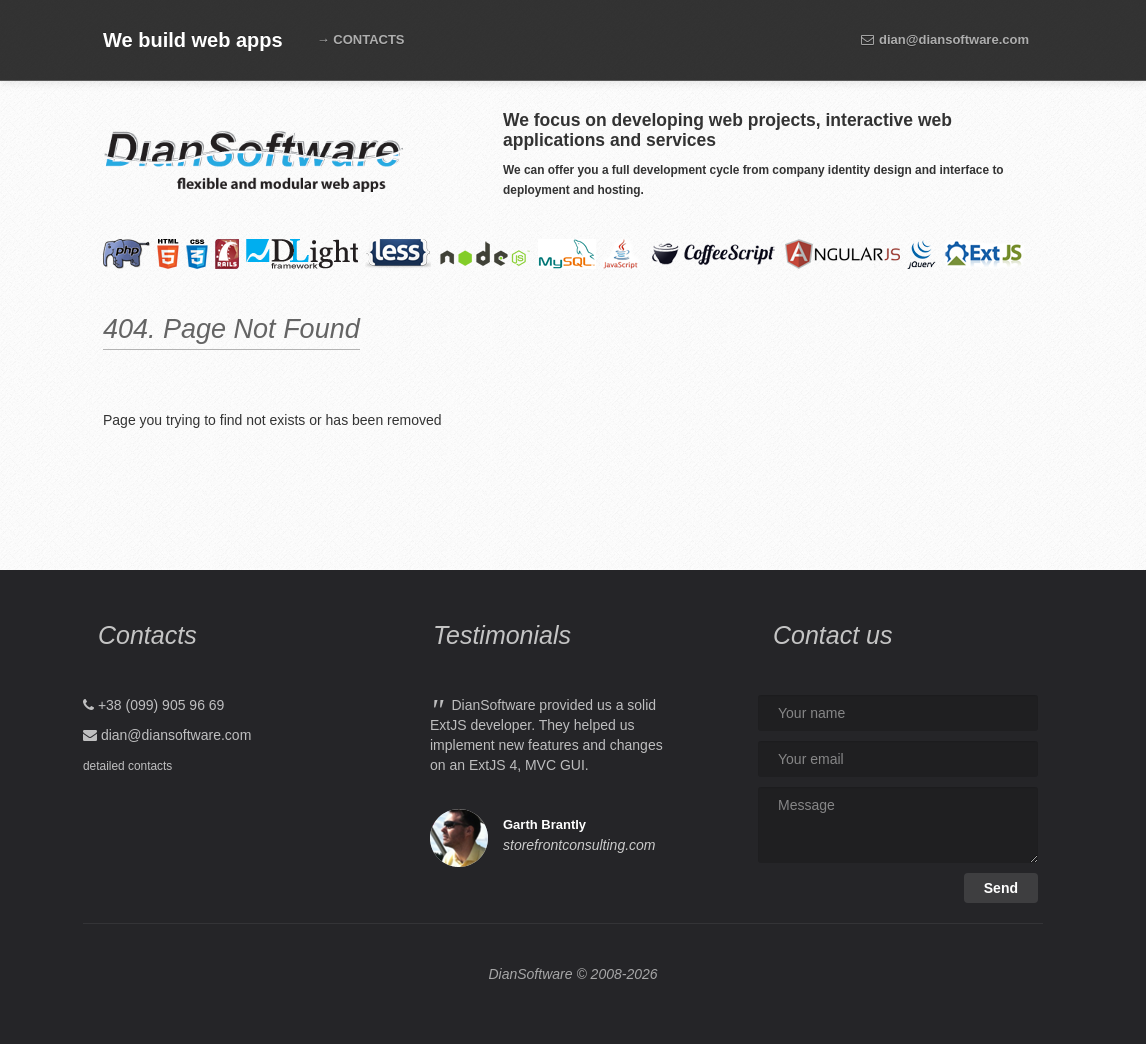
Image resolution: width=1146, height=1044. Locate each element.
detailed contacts (127, 766)
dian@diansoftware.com (944, 39)
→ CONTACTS (361, 39)
